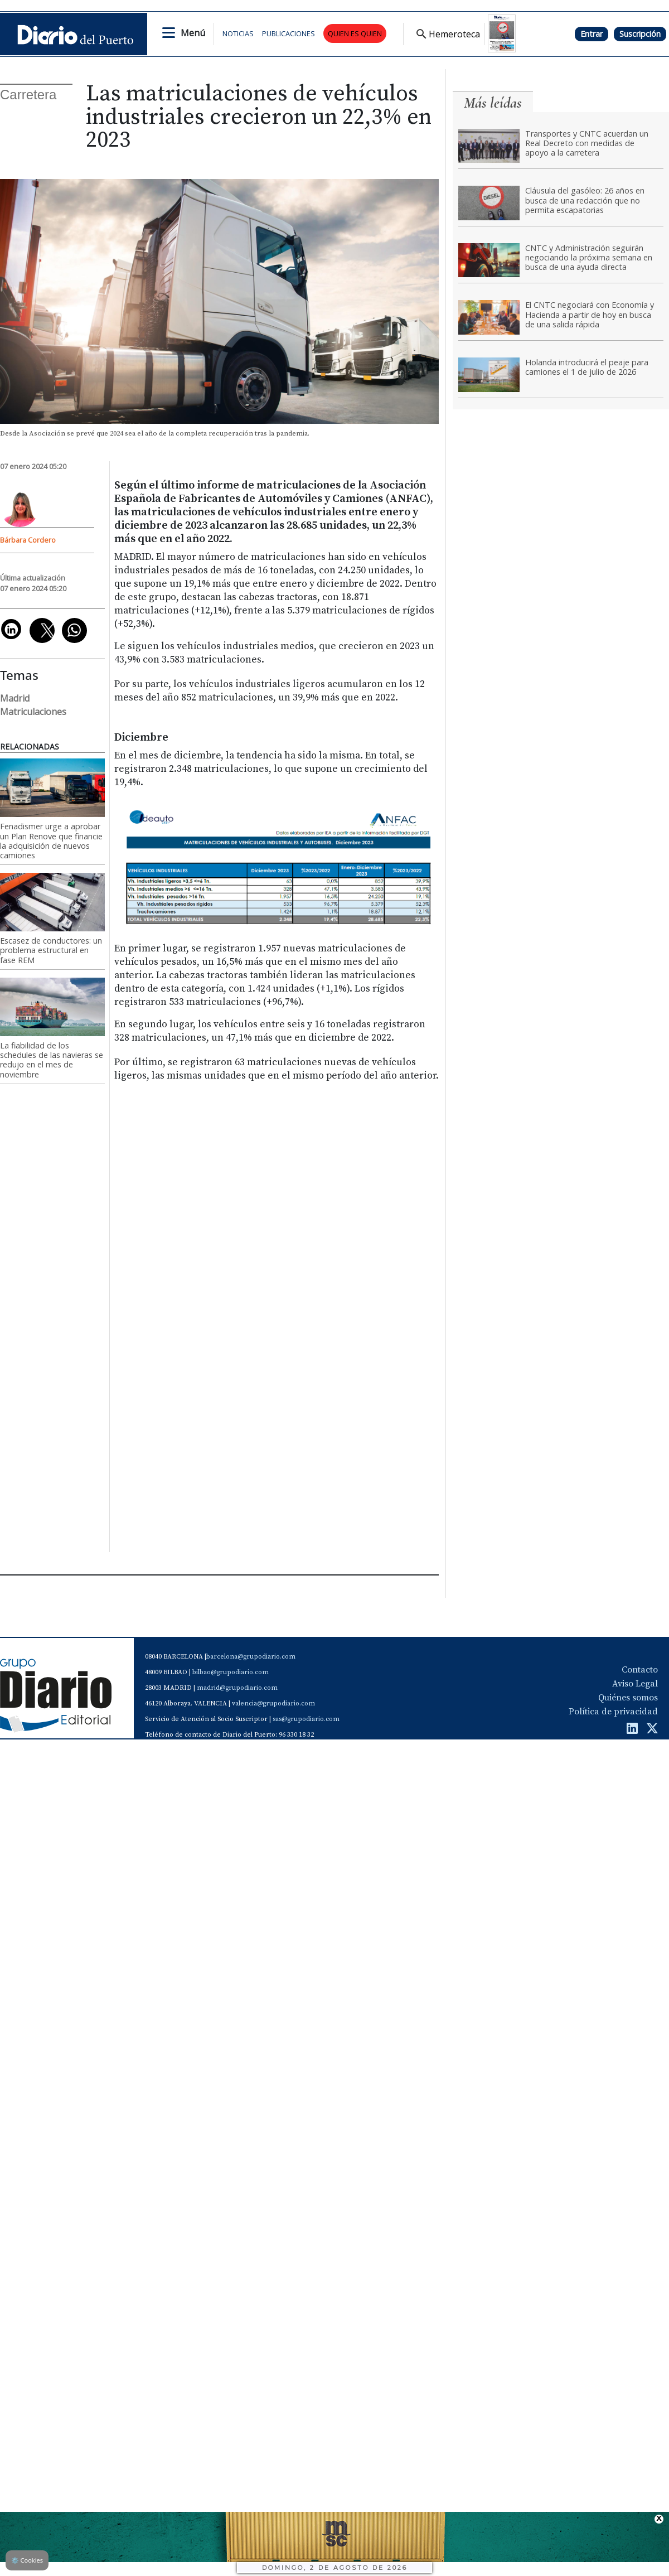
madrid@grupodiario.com (237, 1688)
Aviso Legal (635, 1683)
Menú (193, 33)
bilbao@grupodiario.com (230, 1672)
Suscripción (640, 33)
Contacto (640, 1669)
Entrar (591, 33)
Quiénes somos (628, 1697)
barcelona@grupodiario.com (250, 1656)
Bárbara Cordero (28, 540)
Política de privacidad (613, 1711)
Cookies (27, 2560)
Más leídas (493, 103)
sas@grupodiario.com (306, 1719)
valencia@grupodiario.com (273, 1703)
